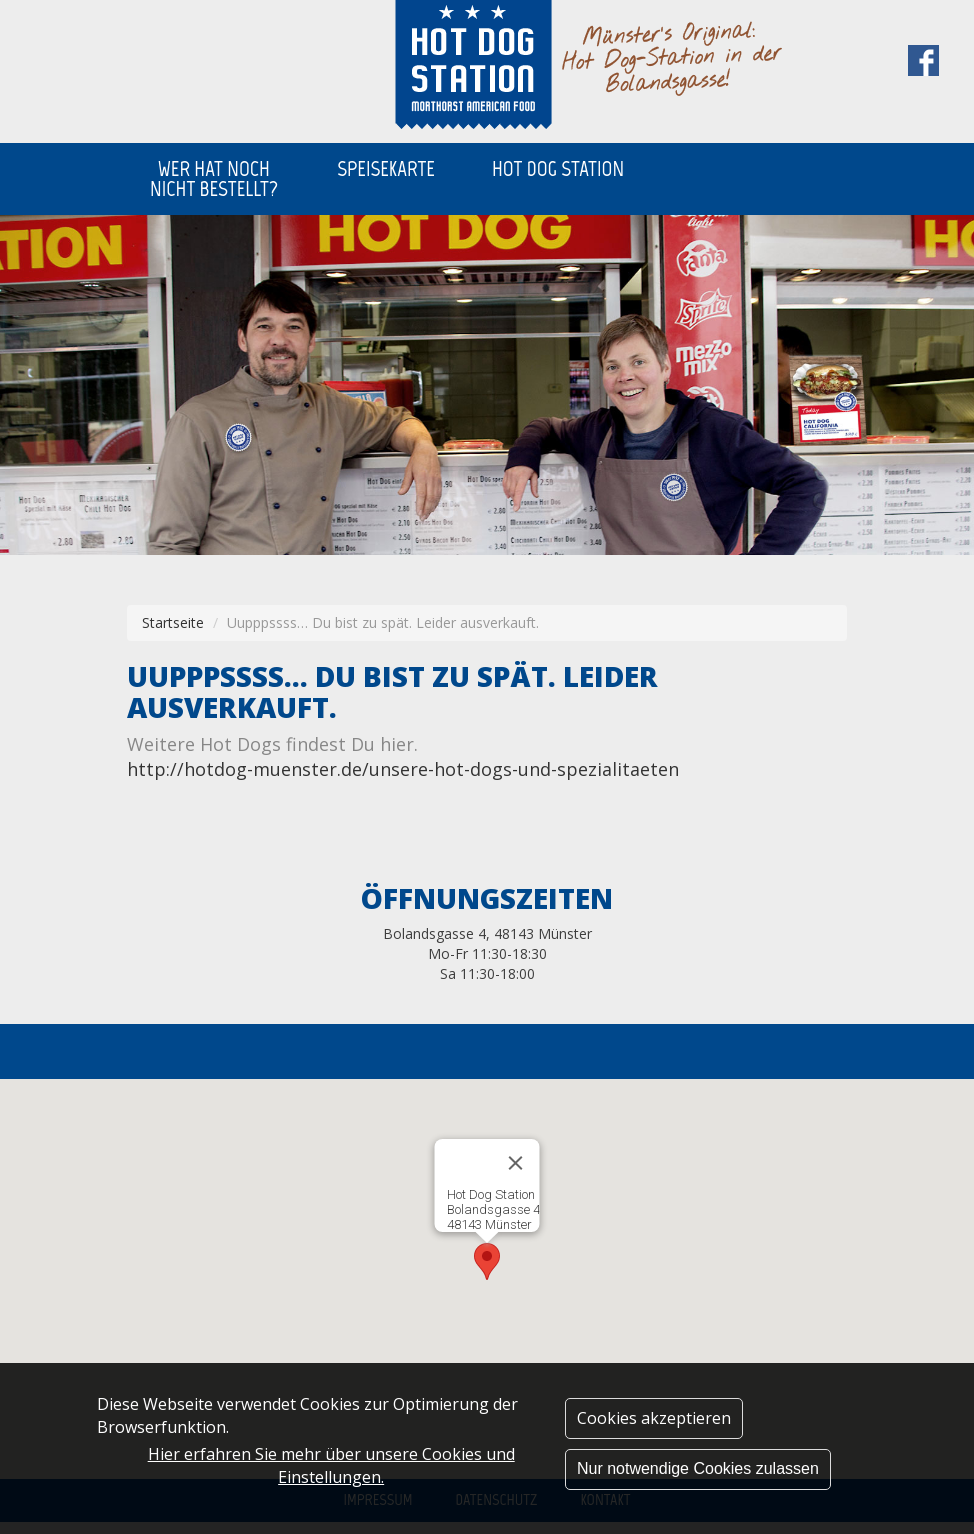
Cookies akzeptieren (654, 1418)
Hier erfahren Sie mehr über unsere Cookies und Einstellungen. (331, 1465)
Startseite (173, 622)
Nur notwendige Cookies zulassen (698, 1468)
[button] (487, 1261)
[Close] (516, 1163)
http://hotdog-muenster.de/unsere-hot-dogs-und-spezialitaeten (403, 769)
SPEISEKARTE (386, 168)
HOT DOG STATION (558, 168)
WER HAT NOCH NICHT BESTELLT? (214, 178)
